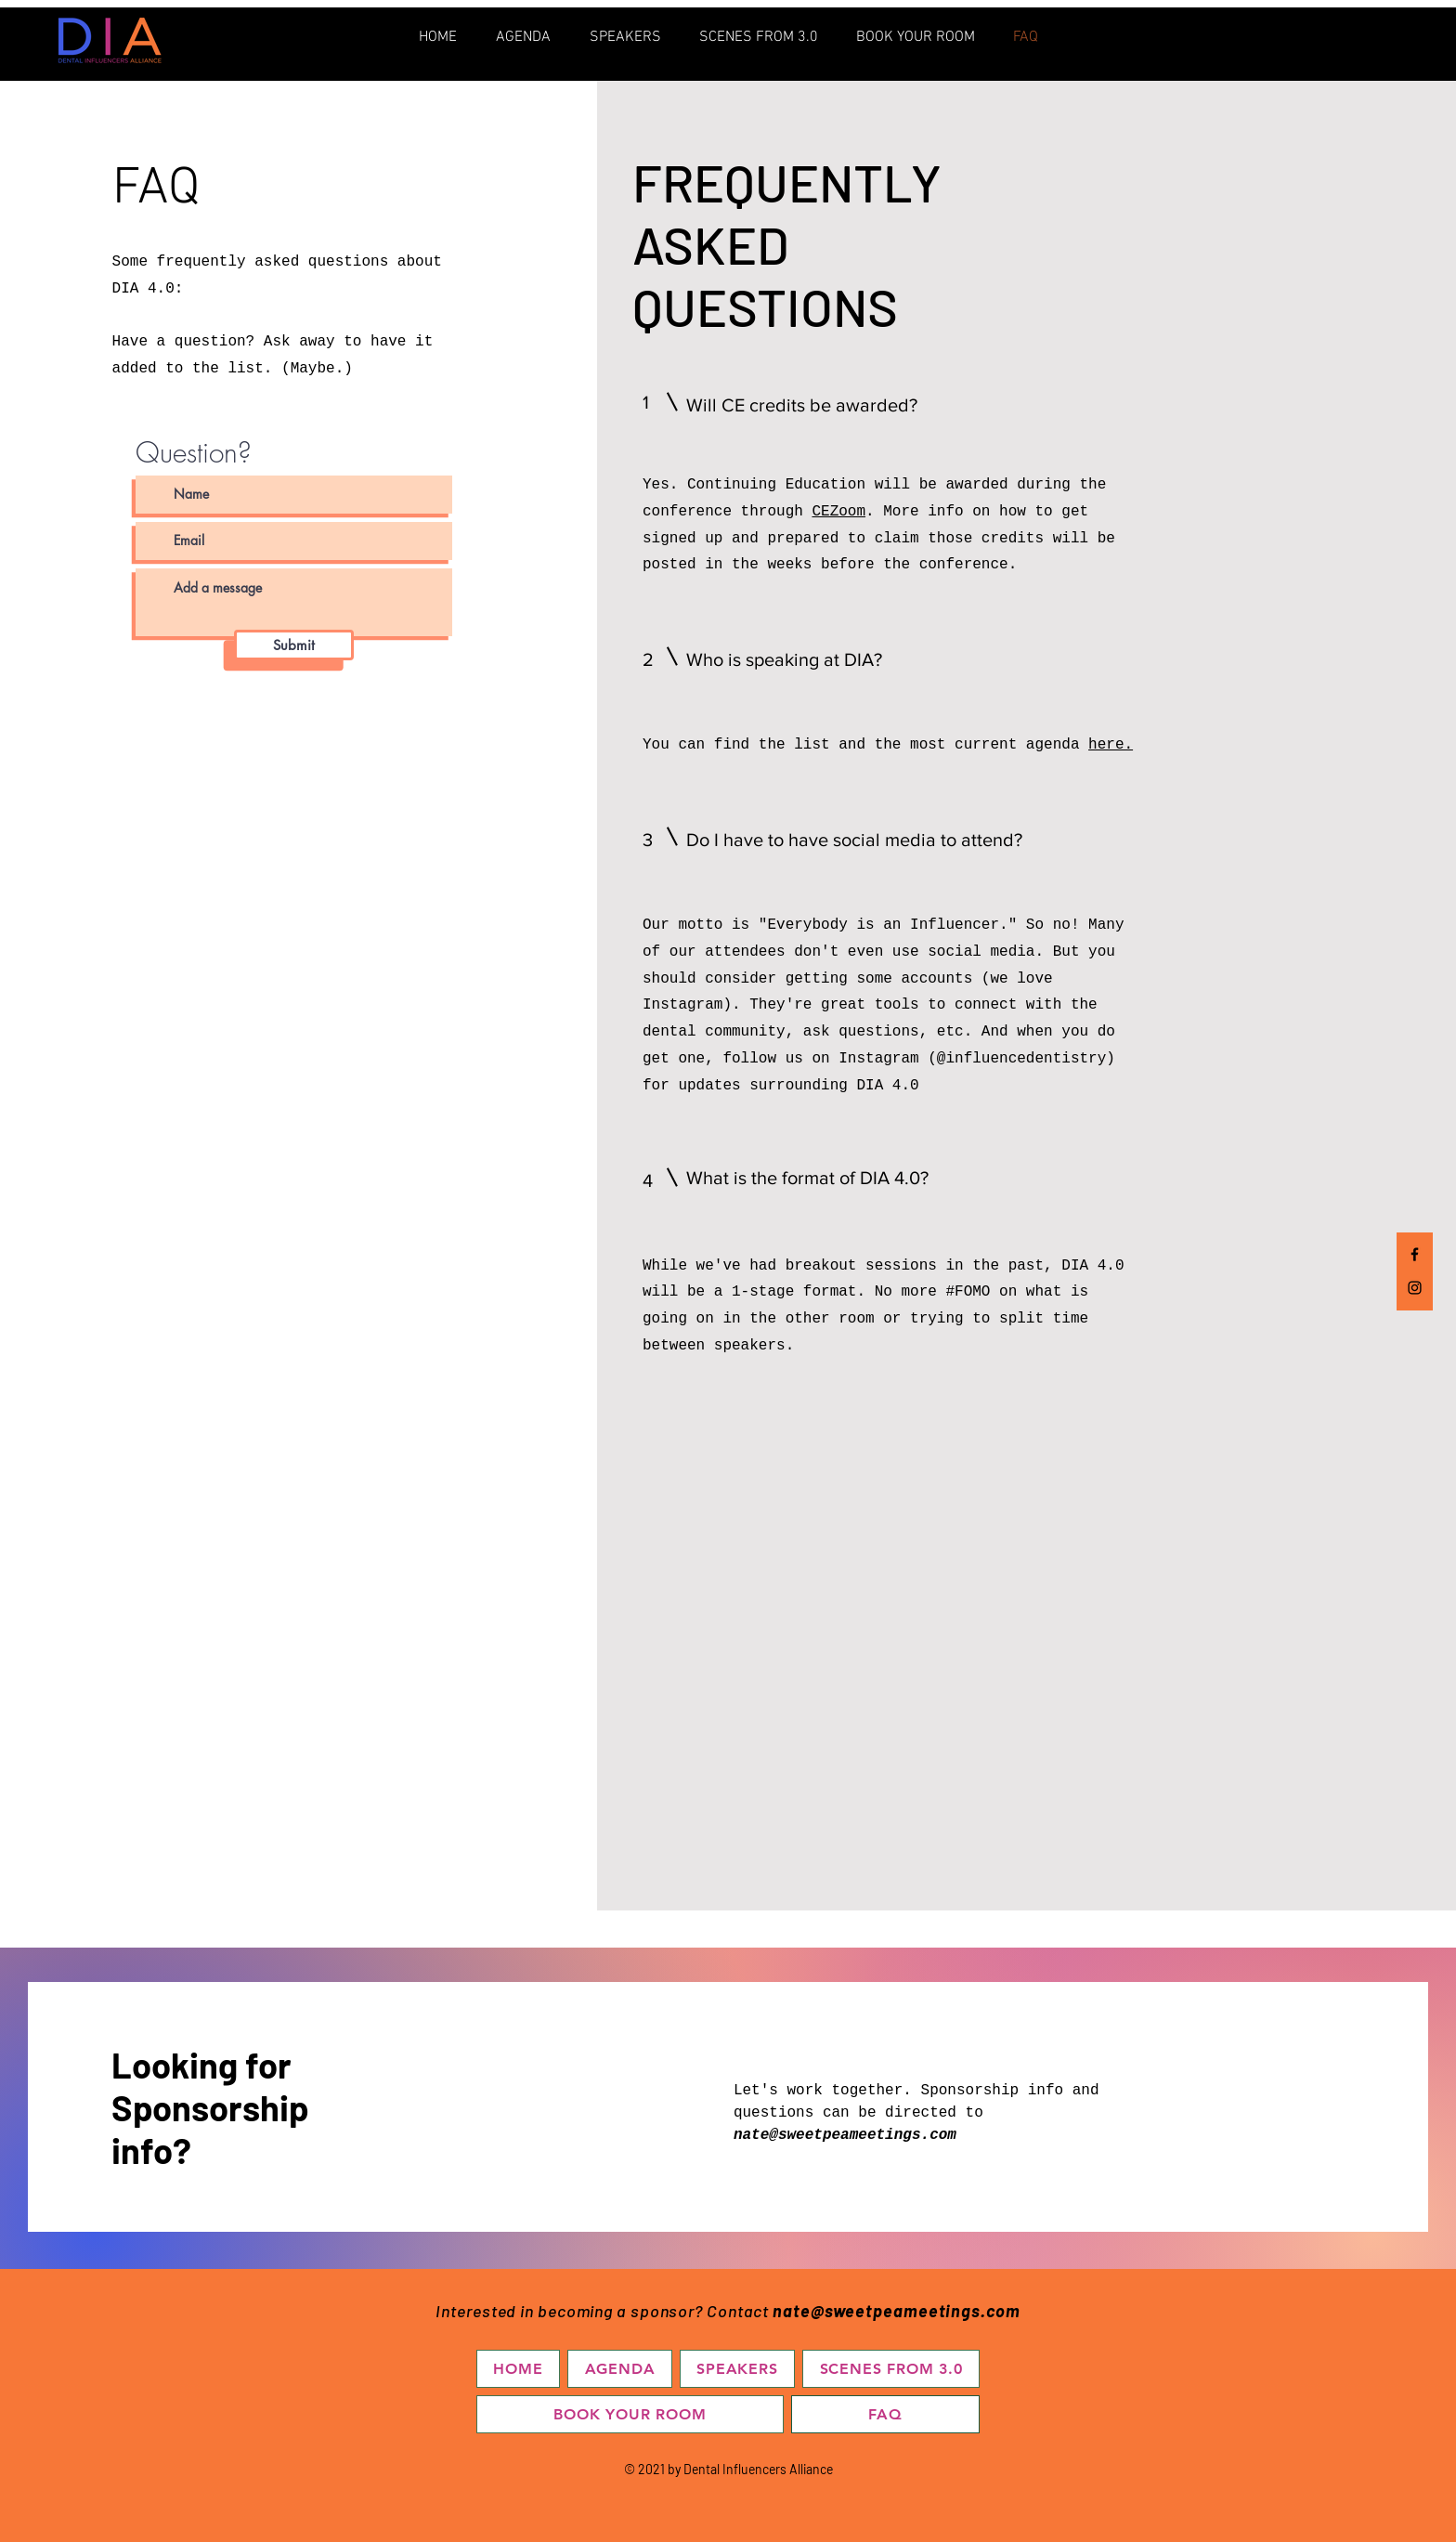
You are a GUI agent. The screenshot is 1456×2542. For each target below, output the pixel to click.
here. (1110, 745)
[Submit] (294, 645)
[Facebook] (1415, 1254)
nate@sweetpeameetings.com (845, 2135)
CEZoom (839, 511)
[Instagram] (1415, 1288)
